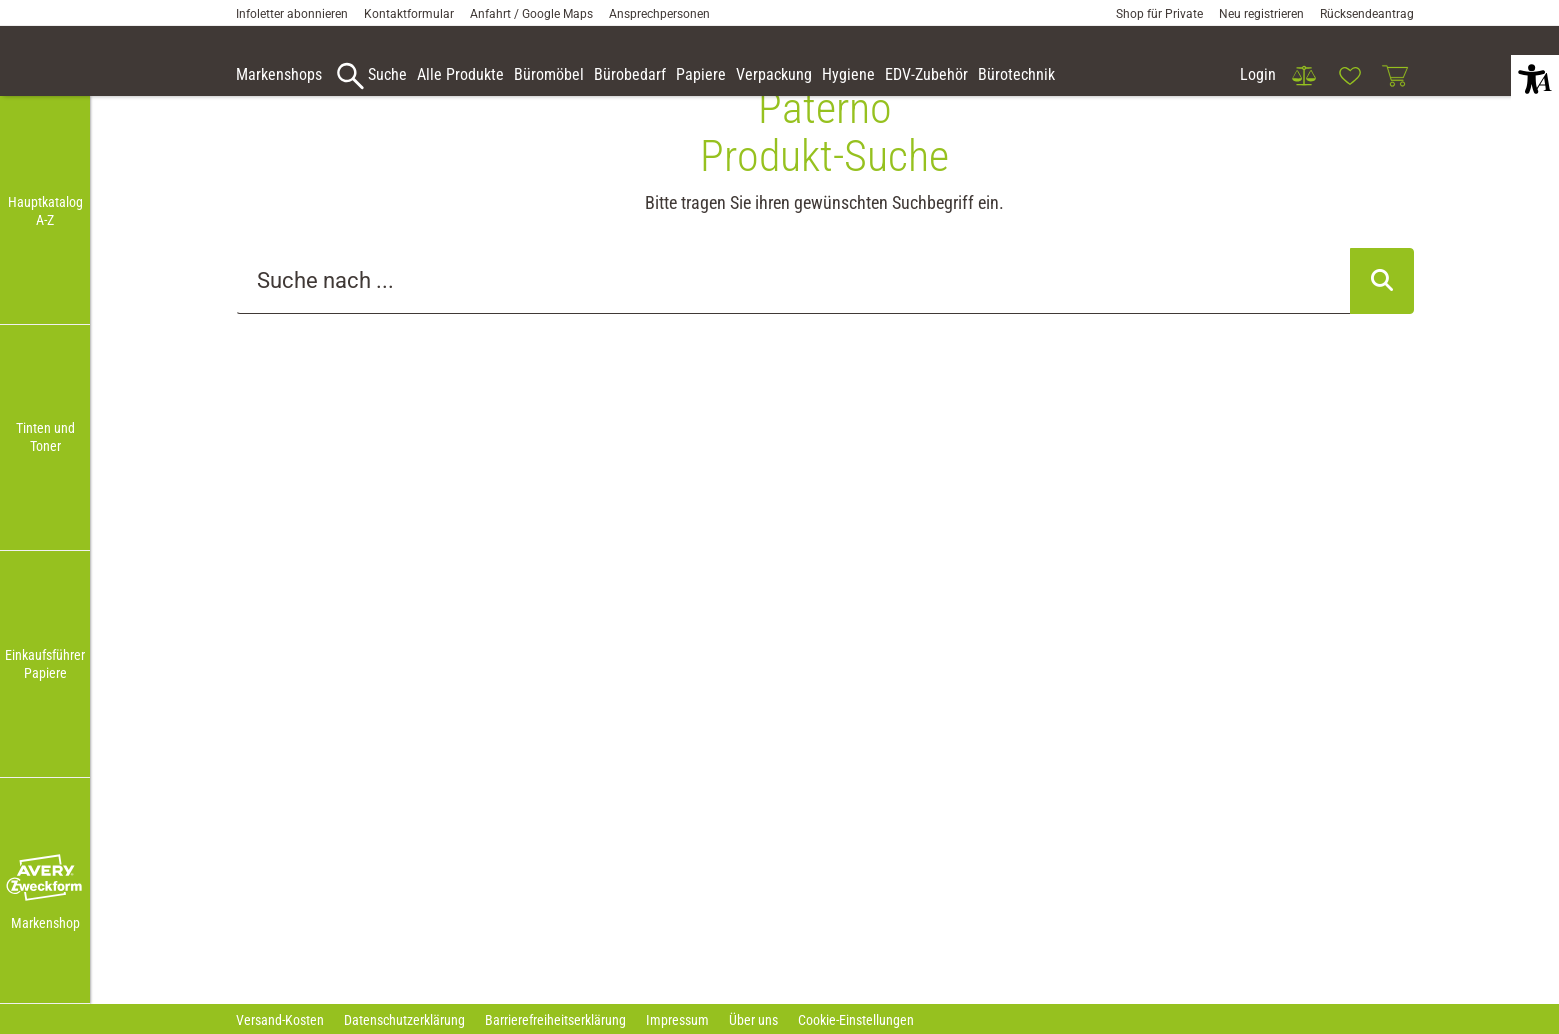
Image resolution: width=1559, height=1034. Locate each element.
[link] (1304, 76)
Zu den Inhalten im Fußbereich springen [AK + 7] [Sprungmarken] (0, 0)
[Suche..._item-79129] (793, 315)
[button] (45, 879)
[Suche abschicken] (1382, 315)
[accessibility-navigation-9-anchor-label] (279, 76)
